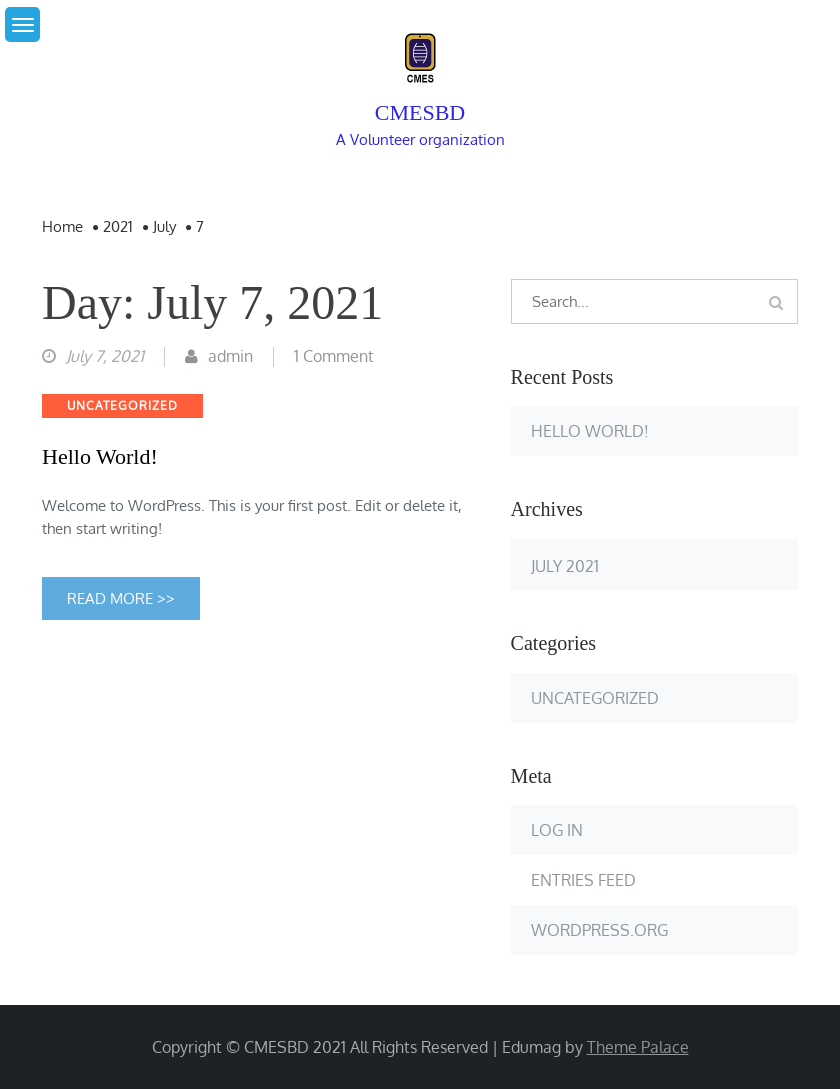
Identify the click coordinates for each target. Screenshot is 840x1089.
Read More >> (121, 598)
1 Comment (334, 356)
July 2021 (565, 565)
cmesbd (420, 112)
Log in (557, 830)
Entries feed (583, 880)
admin (230, 356)
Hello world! (100, 456)
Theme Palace (638, 1047)
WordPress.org (599, 930)
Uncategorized (122, 405)
